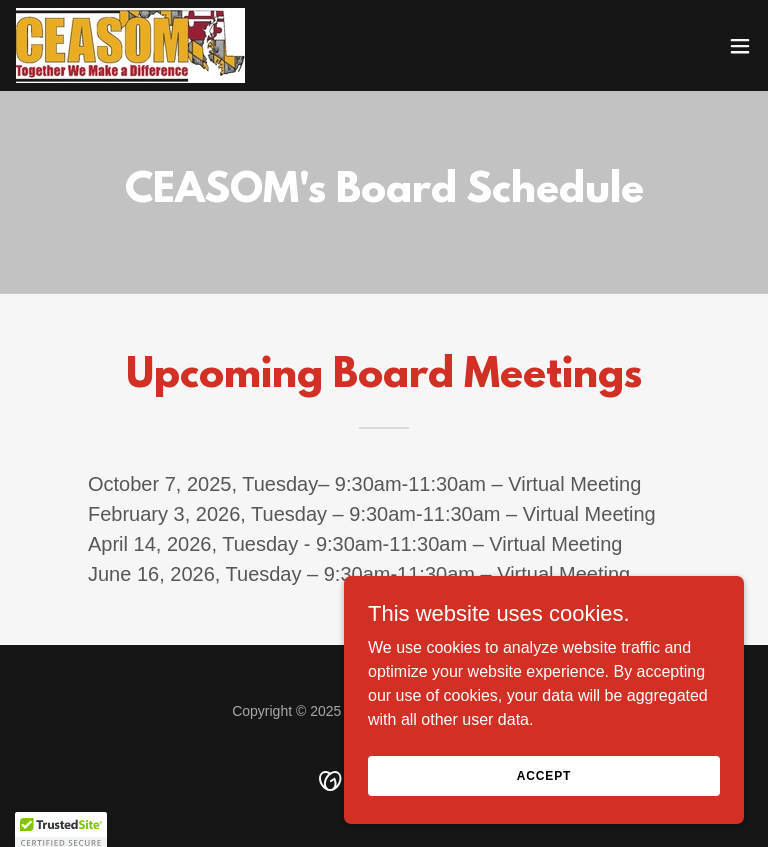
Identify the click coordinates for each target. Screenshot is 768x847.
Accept (544, 775)
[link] (130, 45)
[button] (740, 46)
